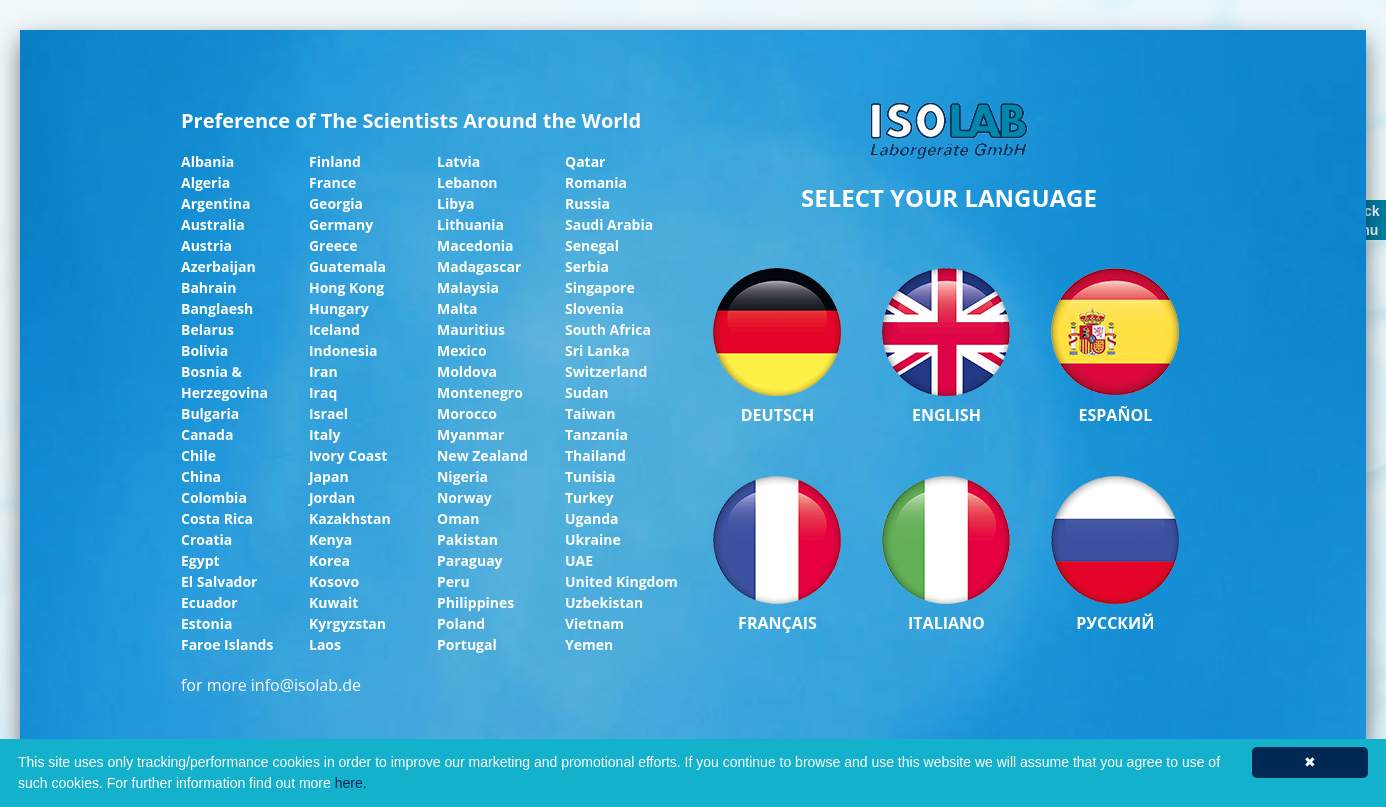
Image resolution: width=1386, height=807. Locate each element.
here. (351, 783)
